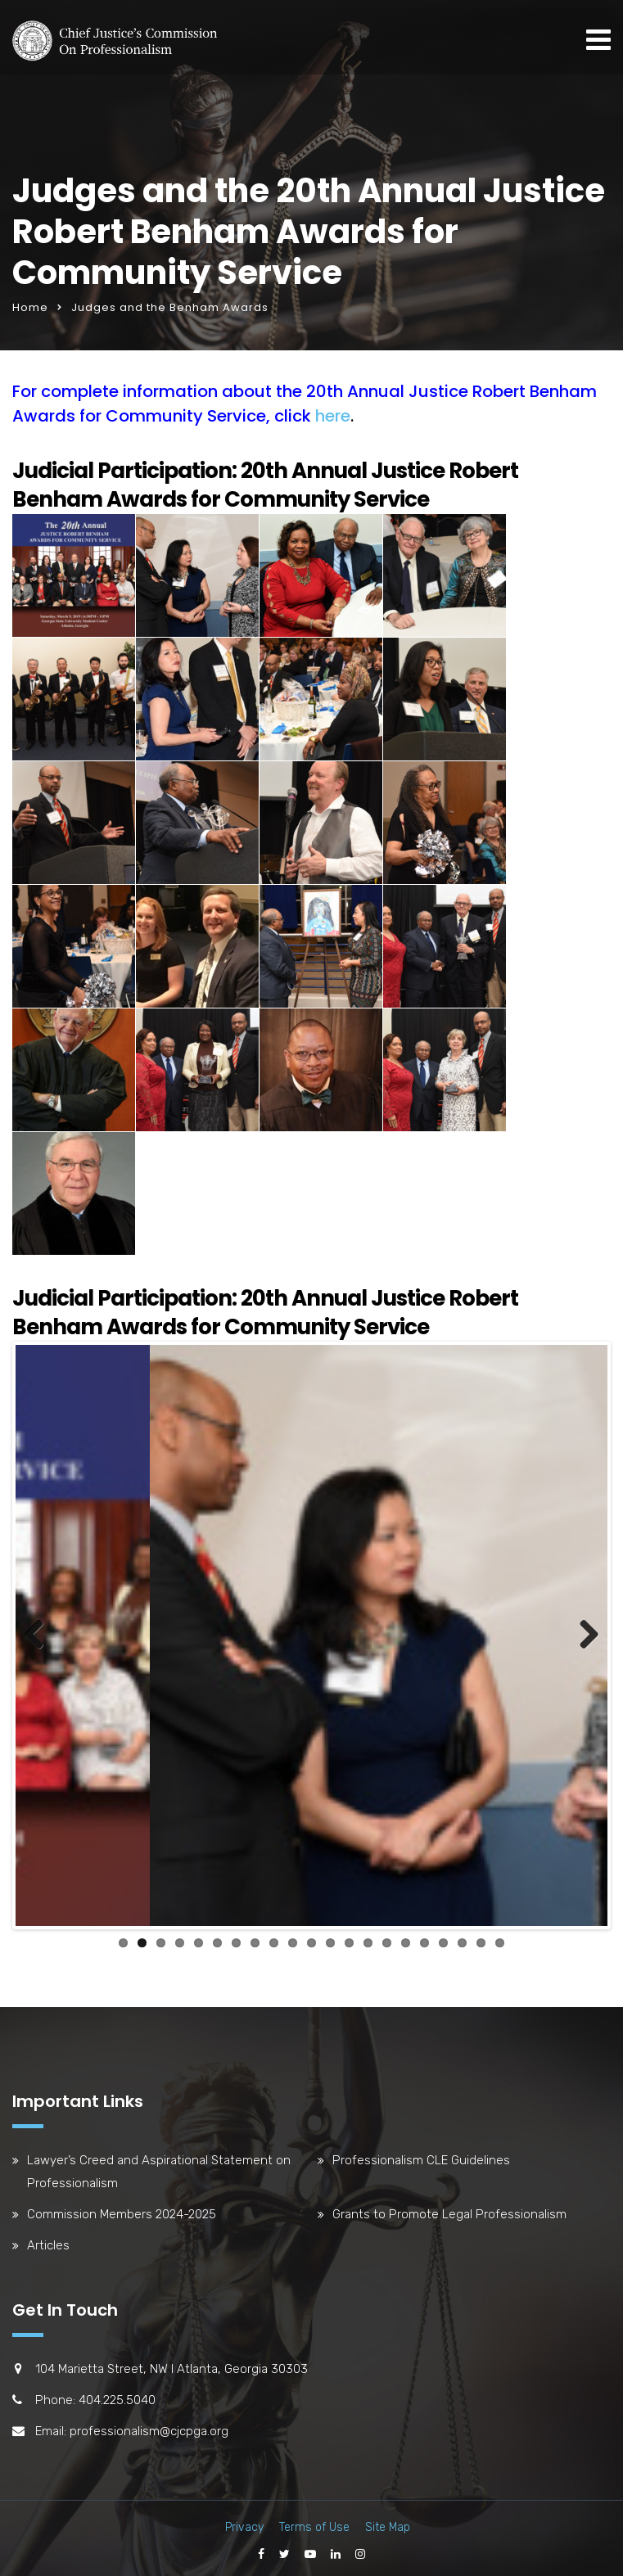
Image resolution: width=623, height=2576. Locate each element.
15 (386, 1938)
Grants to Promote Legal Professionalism (449, 2210)
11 (311, 1938)
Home (30, 307)
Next (583, 1633)
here (332, 415)
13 (349, 1938)
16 (405, 1938)
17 (424, 1938)
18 (443, 1938)
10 (292, 1938)
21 (499, 1938)
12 (330, 1938)
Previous (40, 1633)
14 (367, 1938)
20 (480, 1938)
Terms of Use (314, 2523)
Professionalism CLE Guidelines (421, 2156)
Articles (48, 2241)
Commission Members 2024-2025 (121, 2210)
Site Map (387, 2523)
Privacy (244, 2523)
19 (462, 1938)
